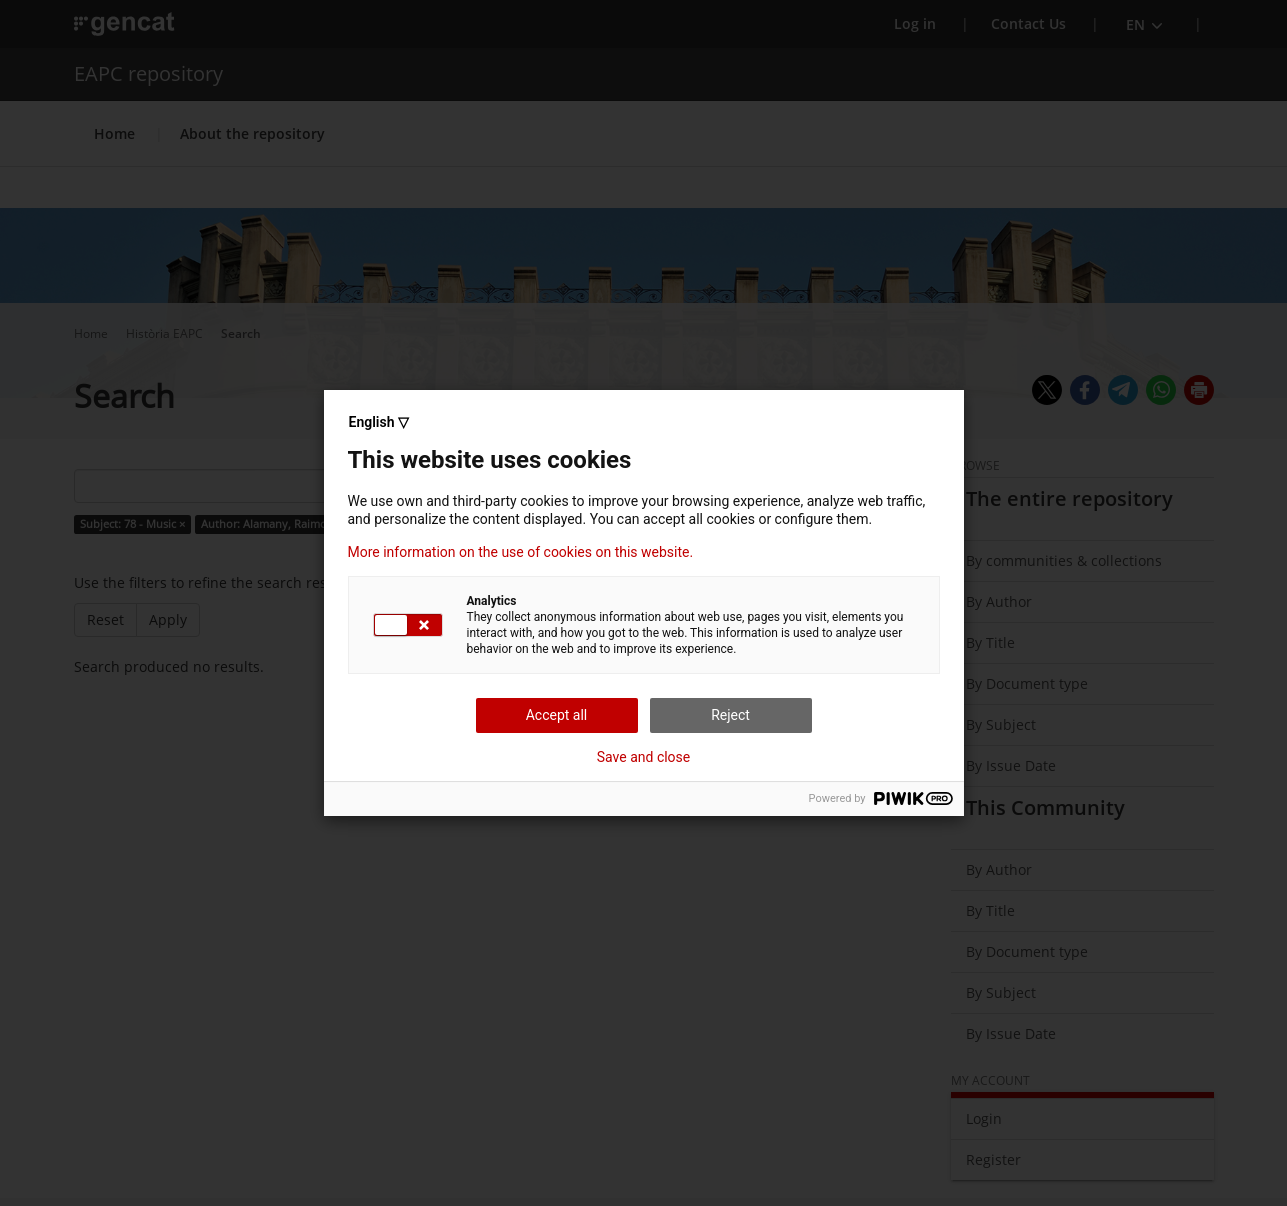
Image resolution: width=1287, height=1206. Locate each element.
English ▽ (379, 422)
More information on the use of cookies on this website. (521, 552)
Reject (730, 715)
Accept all (557, 715)
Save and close (644, 757)
